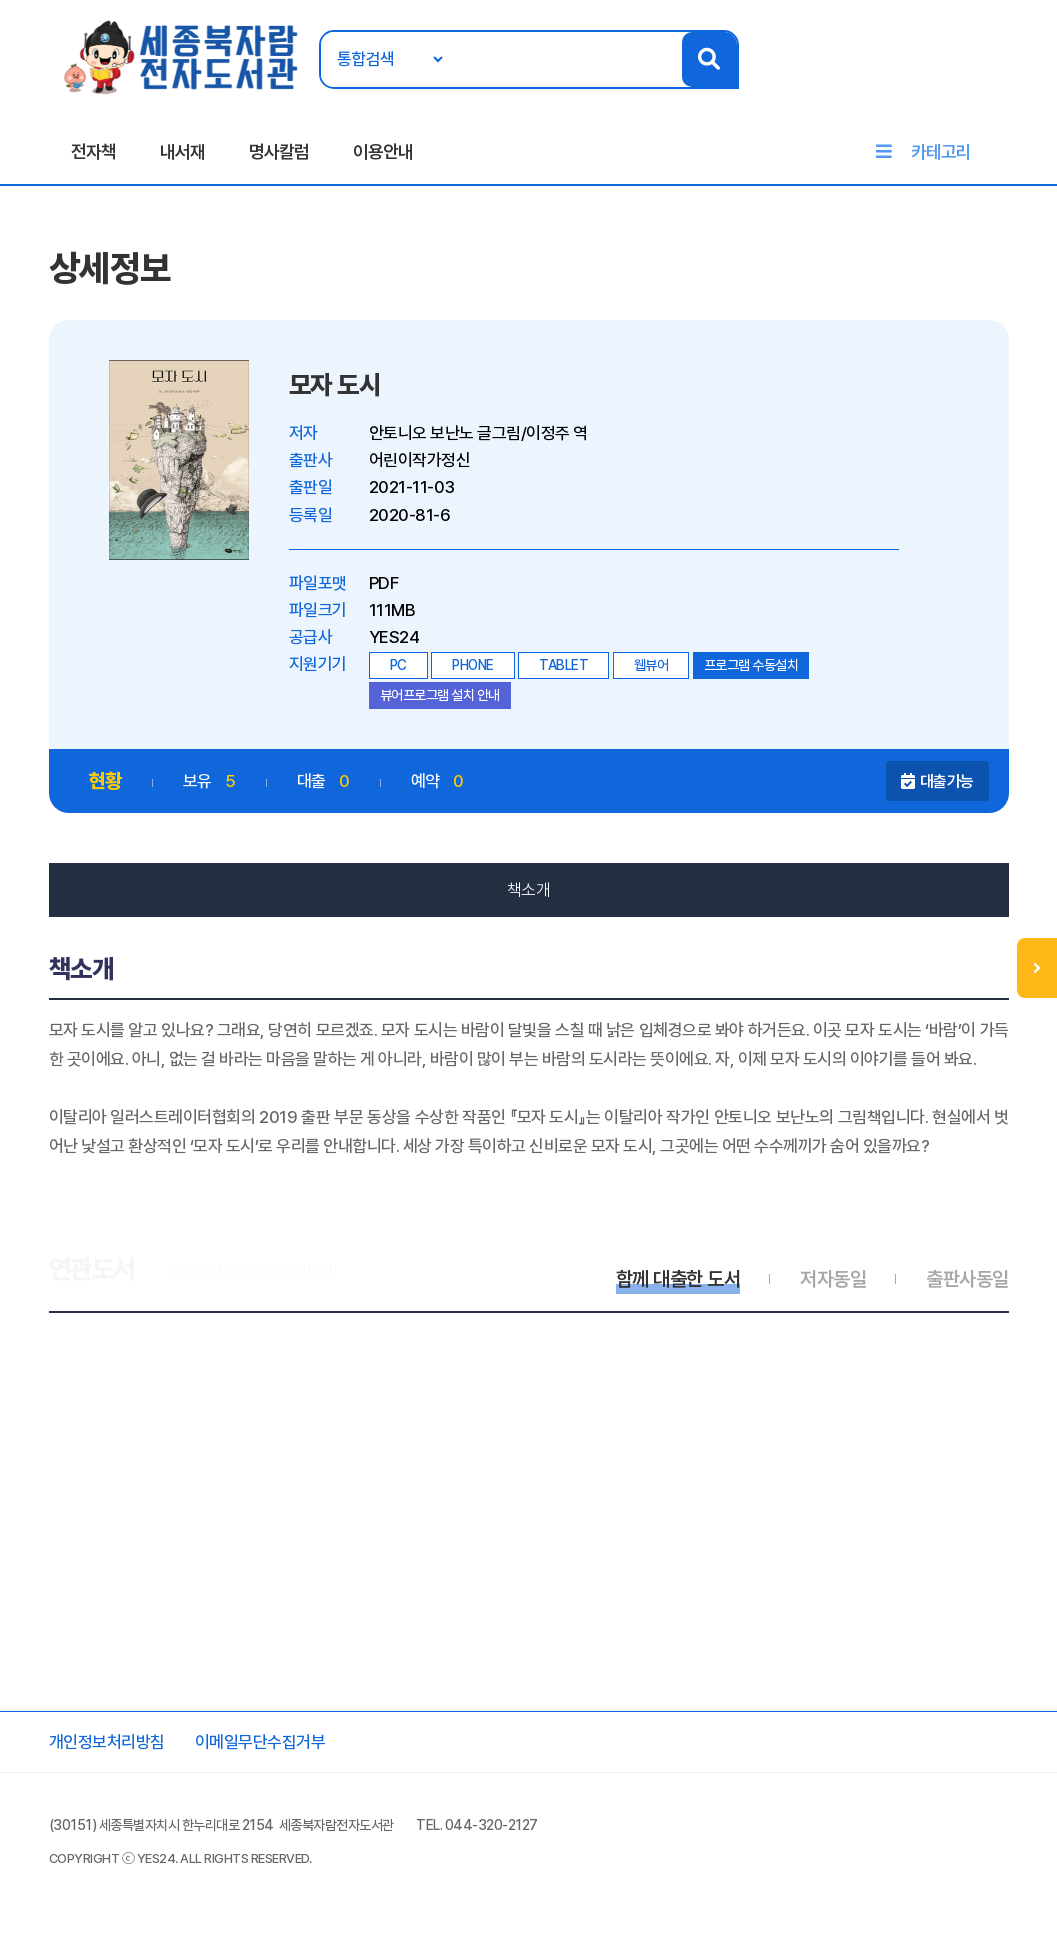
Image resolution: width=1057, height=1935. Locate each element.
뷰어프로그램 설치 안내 (440, 695)
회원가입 (1009, 77)
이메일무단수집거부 (260, 1742)
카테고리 (941, 151)
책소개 (529, 890)
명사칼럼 (279, 151)
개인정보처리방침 (107, 1742)
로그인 (955, 77)
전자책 (93, 151)
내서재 (182, 151)
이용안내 (383, 151)
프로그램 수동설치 (751, 665)
